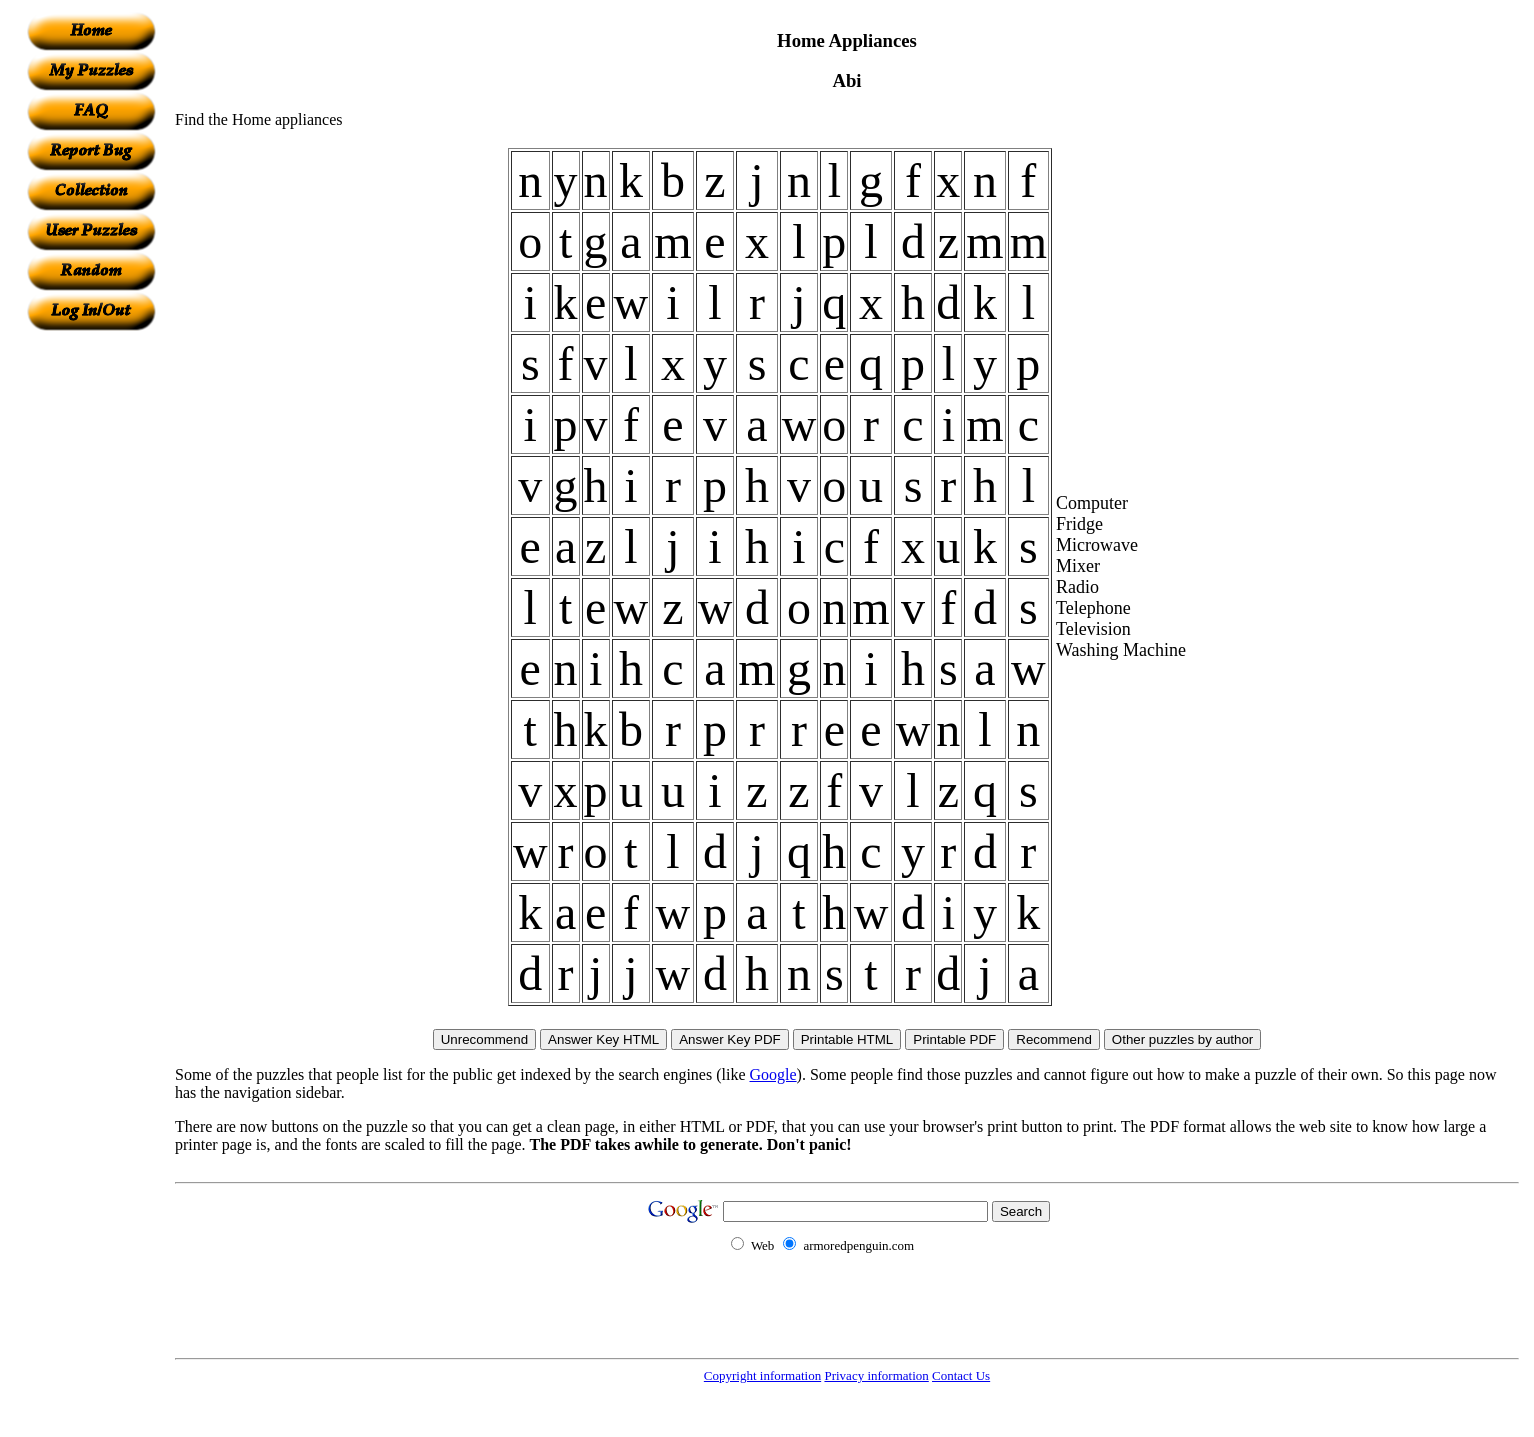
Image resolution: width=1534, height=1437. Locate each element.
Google (773, 1074)
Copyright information (762, 1375)
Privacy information (876, 1375)
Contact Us (961, 1375)
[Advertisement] (91, 631)
